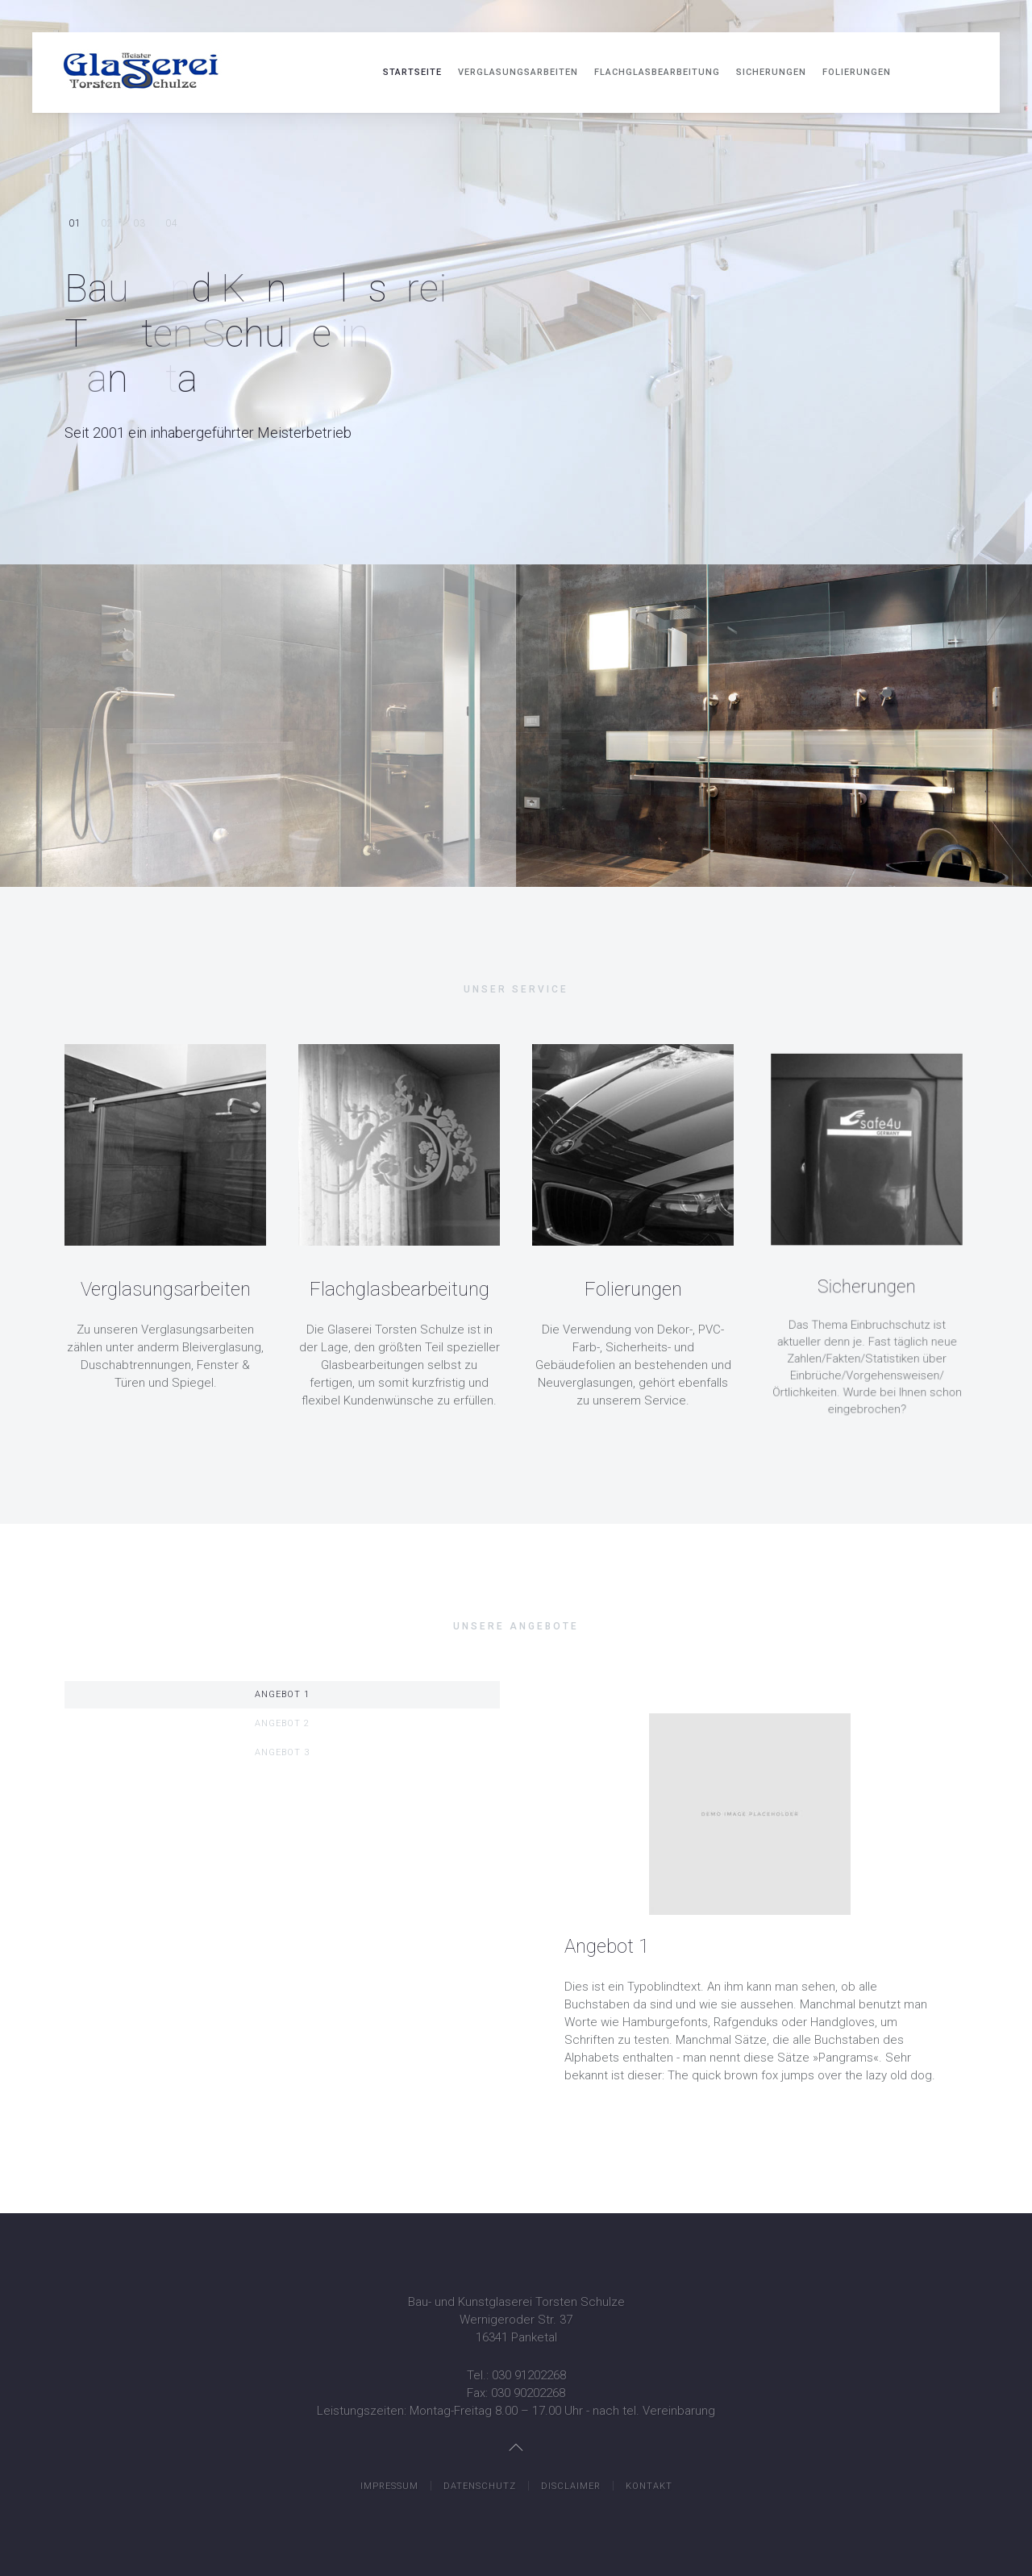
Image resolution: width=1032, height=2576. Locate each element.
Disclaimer (571, 2486)
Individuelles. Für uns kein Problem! (107, 224)
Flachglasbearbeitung (657, 72)
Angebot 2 (282, 1723)
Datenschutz (479, 2486)
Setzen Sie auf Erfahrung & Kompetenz (139, 224)
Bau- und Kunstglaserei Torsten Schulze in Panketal (74, 224)
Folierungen (856, 72)
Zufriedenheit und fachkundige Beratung (171, 224)
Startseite (412, 72)
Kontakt (649, 2486)
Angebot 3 (282, 1752)
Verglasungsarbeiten (518, 72)
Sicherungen (771, 72)
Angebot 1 (282, 1694)
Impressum (389, 2486)
